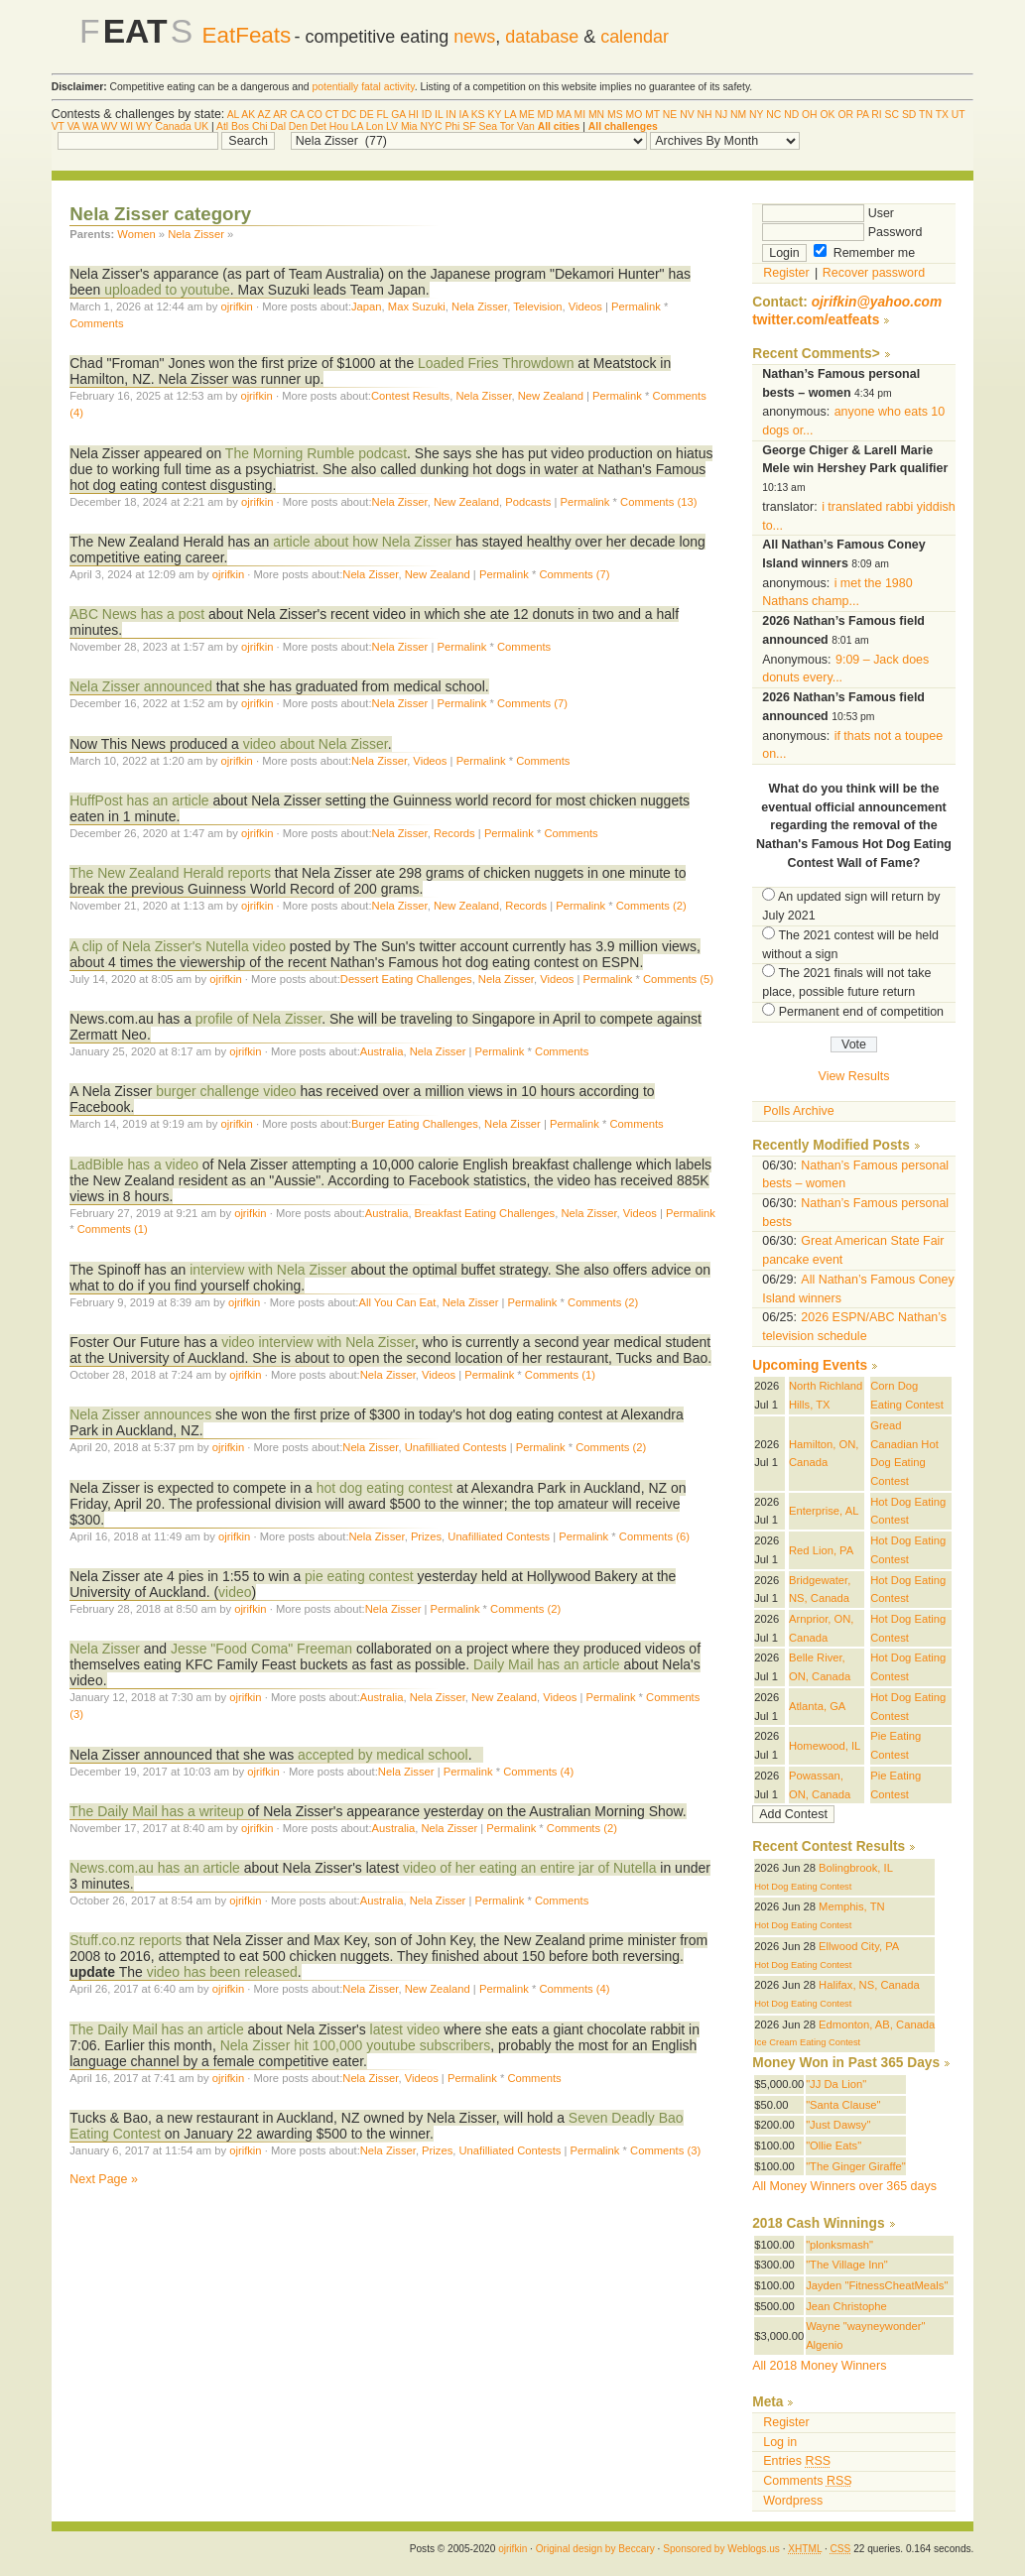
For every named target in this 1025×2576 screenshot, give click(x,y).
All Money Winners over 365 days (844, 2186)
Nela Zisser (196, 234)
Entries (797, 2461)
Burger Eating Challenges (414, 1124)
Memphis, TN (852, 1906)
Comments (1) (112, 1229)
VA (73, 126)
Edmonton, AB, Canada (877, 2024)
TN (926, 114)
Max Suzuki (417, 306)
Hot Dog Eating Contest (802, 1887)
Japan (366, 306)
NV (687, 114)
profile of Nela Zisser (258, 1019)
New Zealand (550, 396)
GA (398, 114)
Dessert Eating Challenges (406, 979)
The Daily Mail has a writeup (156, 1811)
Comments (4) (538, 1772)
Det (318, 126)
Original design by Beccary (595, 2548)
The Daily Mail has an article (156, 2029)
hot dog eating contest (384, 1488)
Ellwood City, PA (859, 1946)
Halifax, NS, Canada (869, 1985)
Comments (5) (678, 979)
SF (468, 126)
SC (892, 114)
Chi (260, 126)
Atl (222, 126)
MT (652, 114)
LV (392, 126)
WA (90, 126)
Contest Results (410, 396)
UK (201, 126)
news (474, 37)
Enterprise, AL (823, 1511)
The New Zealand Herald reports (170, 873)
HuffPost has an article (138, 800)
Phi (452, 126)
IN (450, 114)
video (234, 1592)
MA (564, 114)
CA (297, 114)
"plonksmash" (839, 2245)
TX (942, 114)
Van (526, 126)
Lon (374, 126)
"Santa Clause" (843, 2105)
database (541, 37)
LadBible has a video (133, 1164)
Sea (487, 126)
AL (233, 114)
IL (439, 114)
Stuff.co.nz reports (125, 1940)
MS (615, 114)
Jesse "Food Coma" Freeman (261, 1648)
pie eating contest (359, 1576)
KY (494, 114)
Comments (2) (651, 906)
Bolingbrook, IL (856, 1868)
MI (580, 114)
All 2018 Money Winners (819, 2366)
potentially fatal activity (364, 86)
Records (454, 833)
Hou (338, 126)
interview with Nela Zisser (268, 1270)
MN (596, 114)
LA (510, 114)
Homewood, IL (824, 1746)
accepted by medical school (383, 1755)
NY (756, 114)
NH (705, 114)
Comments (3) (665, 2150)
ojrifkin (236, 306)
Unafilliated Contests (456, 1447)
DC (348, 114)
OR (845, 114)
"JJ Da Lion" (836, 2084)
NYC (432, 126)
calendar (634, 37)
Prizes (426, 1536)
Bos (240, 126)
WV (109, 126)
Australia (382, 1051)
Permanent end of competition (861, 1012)
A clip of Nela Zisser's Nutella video (177, 946)
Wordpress (793, 2501)
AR (280, 114)
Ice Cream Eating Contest (807, 2042)
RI (876, 114)
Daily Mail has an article (546, 1664)
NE (670, 114)
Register (786, 273)
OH (810, 114)
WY (144, 126)
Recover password (874, 273)
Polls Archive (798, 1111)
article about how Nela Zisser (362, 542)
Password (842, 232)
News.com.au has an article (154, 1868)
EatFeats (246, 35)
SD (909, 114)
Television (537, 306)
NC (773, 114)
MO (634, 114)
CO (314, 114)
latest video (405, 2029)
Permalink (636, 306)
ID (427, 114)
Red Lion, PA (821, 1550)
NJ (720, 114)
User (828, 213)
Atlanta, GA (817, 1706)
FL (383, 114)
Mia (409, 126)
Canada (173, 126)
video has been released (222, 1972)
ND (791, 114)
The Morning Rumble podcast (316, 453)
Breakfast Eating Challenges (485, 1213)
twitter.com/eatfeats (815, 319)
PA (862, 114)
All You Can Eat (397, 1302)
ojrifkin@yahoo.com (877, 302)
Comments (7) (574, 574)
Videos (585, 306)
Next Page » (103, 2179)
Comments (96, 323)
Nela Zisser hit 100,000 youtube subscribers (355, 2045)
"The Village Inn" (847, 2264)
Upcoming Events (809, 1365)
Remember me (864, 253)
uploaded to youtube (167, 290)
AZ (264, 114)
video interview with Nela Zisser (318, 1342)
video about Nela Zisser (315, 744)
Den (298, 126)
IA (463, 114)
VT (58, 126)
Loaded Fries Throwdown (496, 363)
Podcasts (528, 502)
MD (546, 114)
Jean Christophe (846, 2306)
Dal (278, 126)
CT (332, 114)
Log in (780, 2442)
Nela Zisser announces (140, 1414)
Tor (507, 126)
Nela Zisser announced (140, 686)
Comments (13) (658, 502)
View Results (854, 1076)
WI (126, 126)
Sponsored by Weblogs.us (721, 2548)
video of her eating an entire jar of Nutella (529, 1868)
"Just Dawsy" (838, 2125)
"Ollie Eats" (833, 2145)
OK (828, 114)
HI (413, 114)
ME (527, 114)
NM (738, 114)
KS (478, 114)
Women (136, 234)
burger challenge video (226, 1091)
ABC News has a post (136, 614)
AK (248, 114)
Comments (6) (654, 1536)
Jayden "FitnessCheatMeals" (877, 2285)
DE (366, 114)
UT (958, 114)
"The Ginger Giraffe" (856, 2166)
